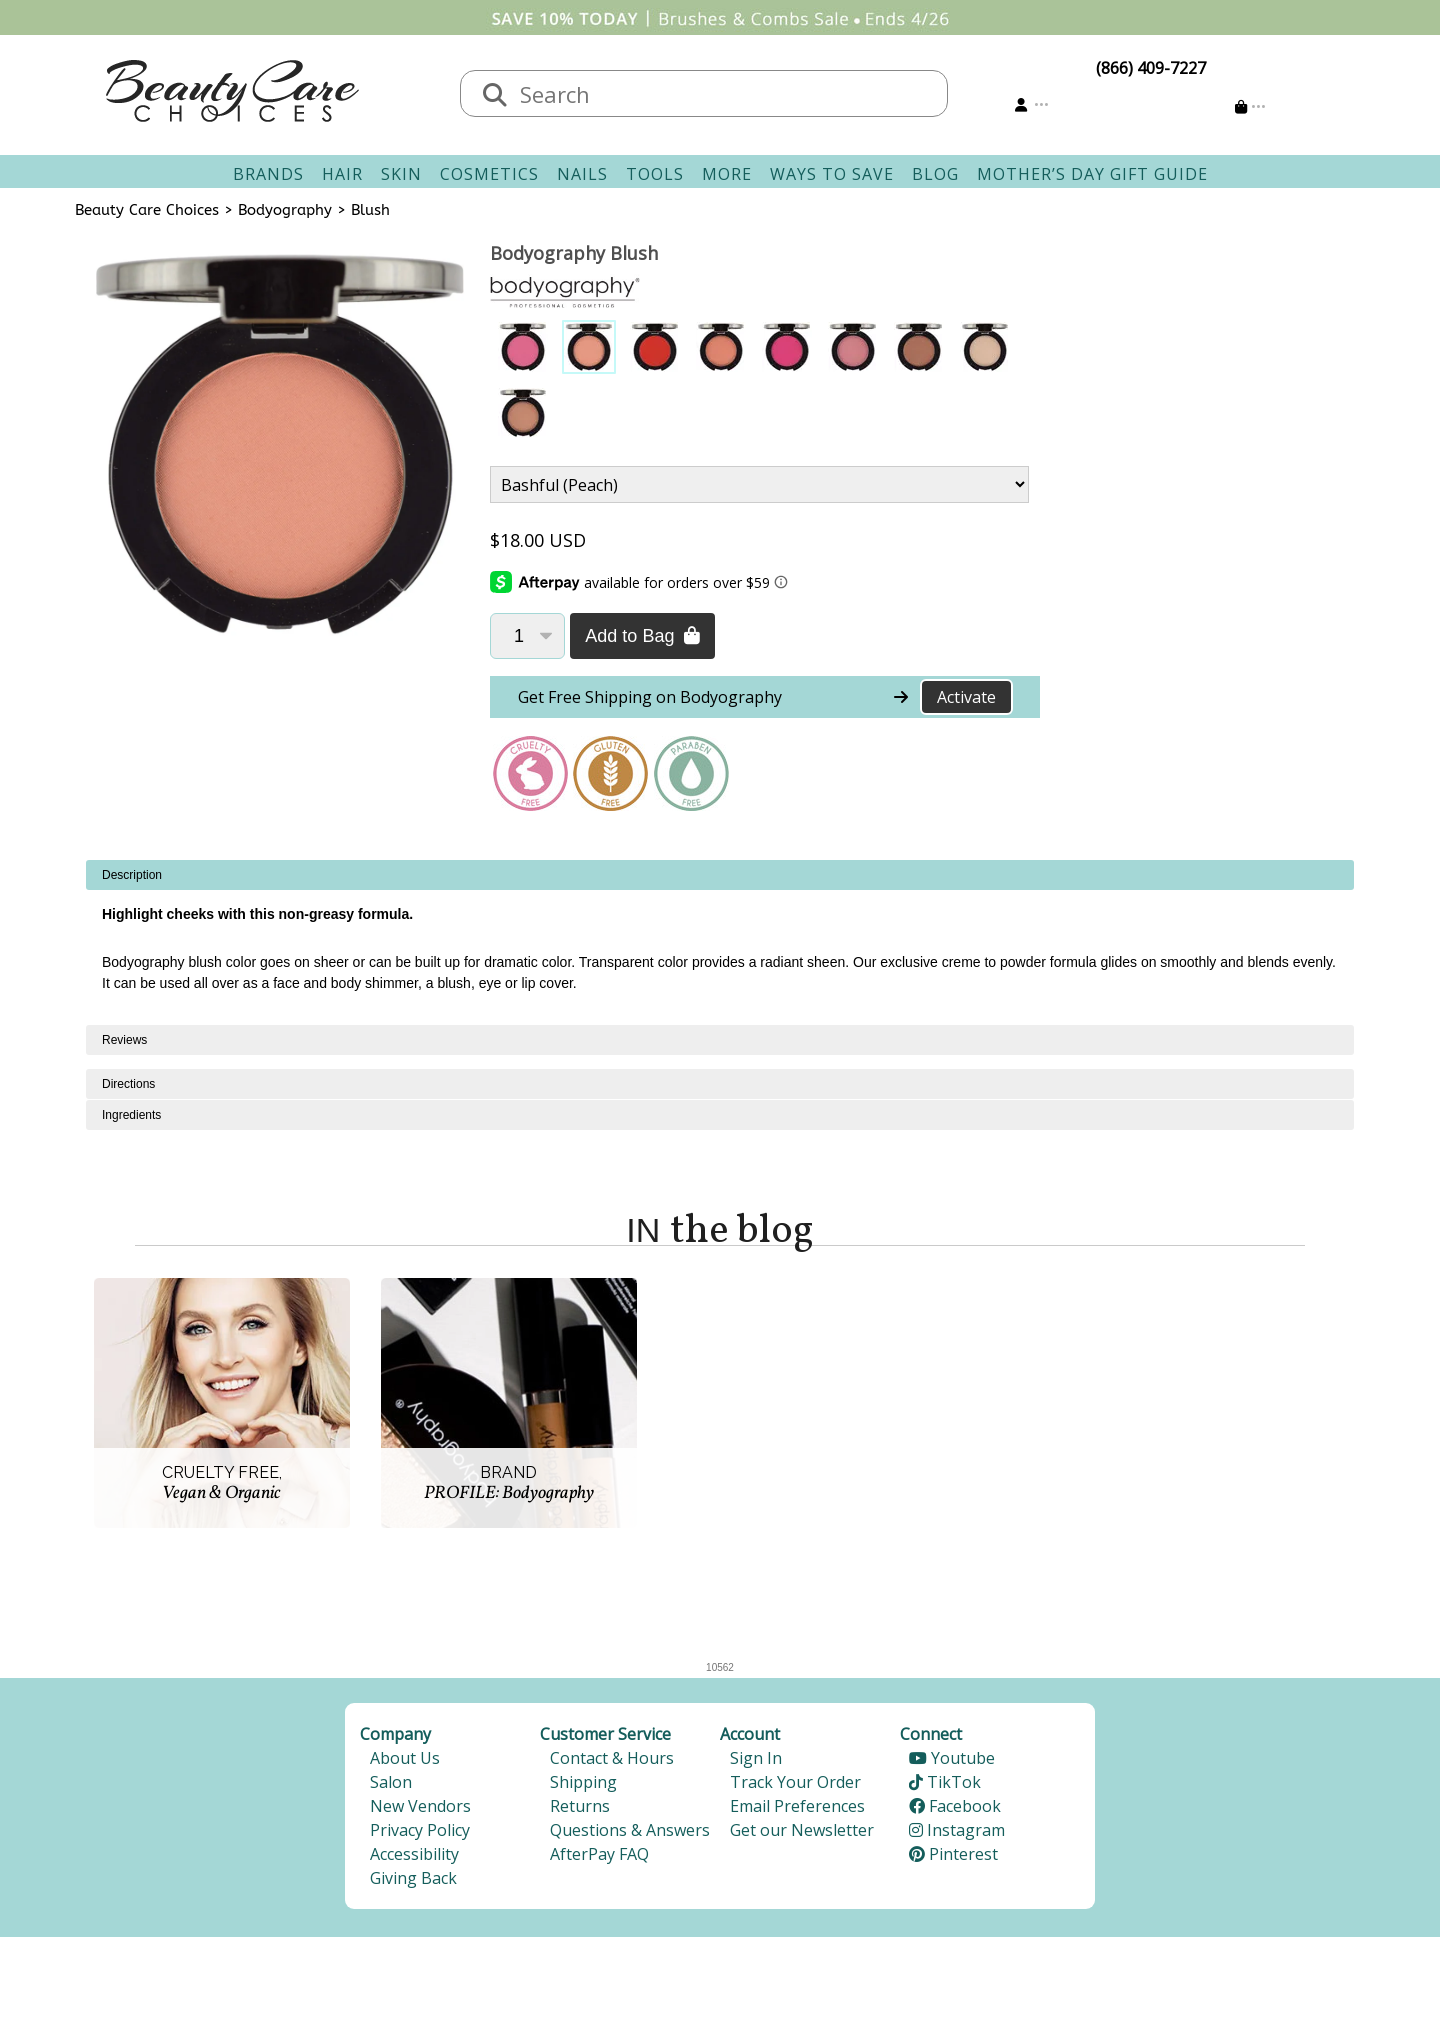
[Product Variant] (759, 484)
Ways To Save (832, 174)
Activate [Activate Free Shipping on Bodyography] (966, 697)
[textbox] (724, 93)
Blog (935, 174)
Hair (342, 174)
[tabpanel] (720, 942)
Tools (655, 174)
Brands (268, 174)
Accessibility (414, 1854)
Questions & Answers (630, 1830)
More (727, 174)
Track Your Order (795, 1782)
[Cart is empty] (1250, 106)
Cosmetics (489, 174)
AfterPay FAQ (599, 1854)
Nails (582, 174)
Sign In (756, 1758)
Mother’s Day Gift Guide (1092, 174)
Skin (401, 174)
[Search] (495, 96)
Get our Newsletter (802, 1830)
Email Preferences (797, 1806)
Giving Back (413, 1878)
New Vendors (420, 1806)
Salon (391, 1782)
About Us (405, 1758)
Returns (580, 1806)
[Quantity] (527, 636)
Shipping (583, 1782)
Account (750, 1734)
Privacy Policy (420, 1830)
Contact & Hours (612, 1758)
